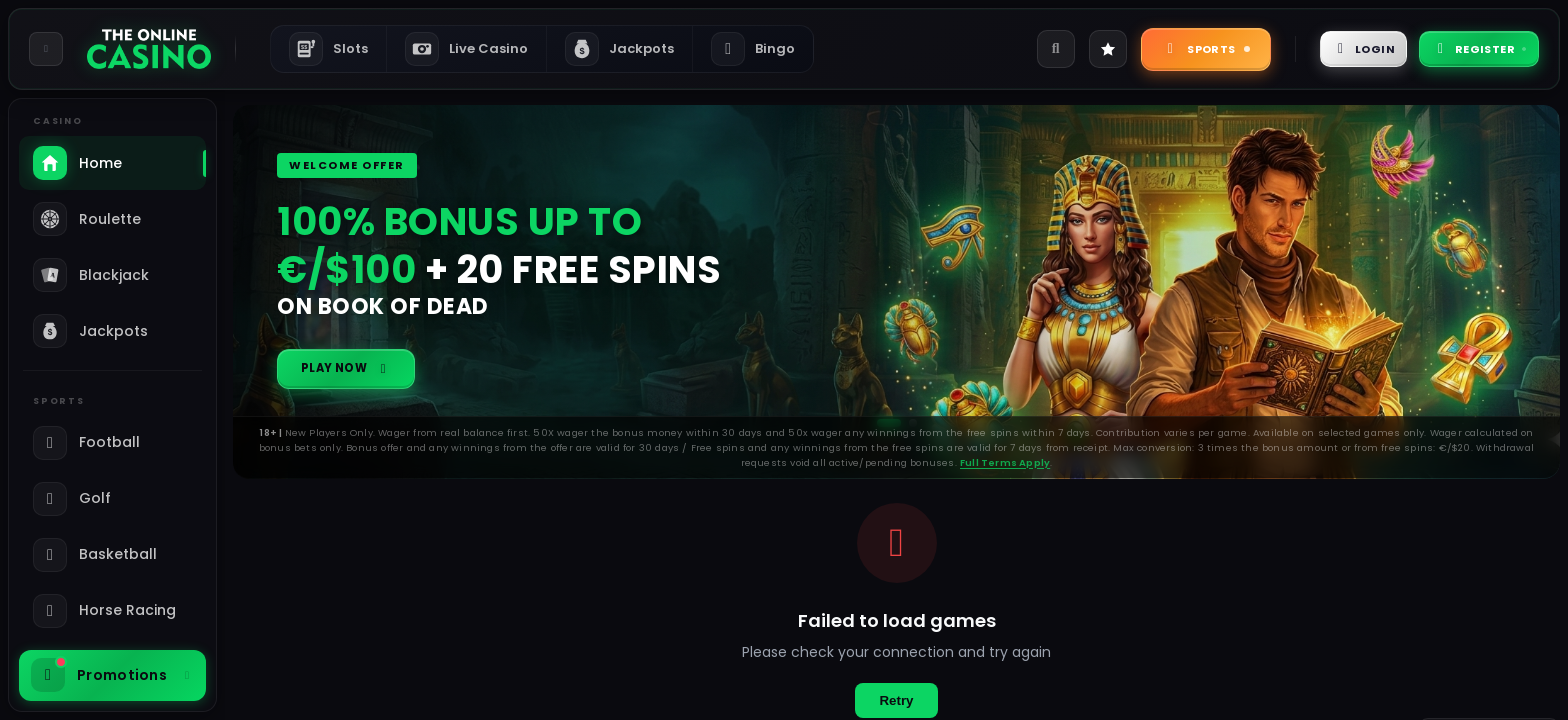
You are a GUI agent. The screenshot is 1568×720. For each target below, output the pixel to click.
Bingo (753, 49)
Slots (328, 49)
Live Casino (466, 49)
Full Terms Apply (1005, 472)
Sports (1164, 49)
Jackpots (619, 49)
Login (1332, 49)
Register (1468, 49)
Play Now (356, 373)
